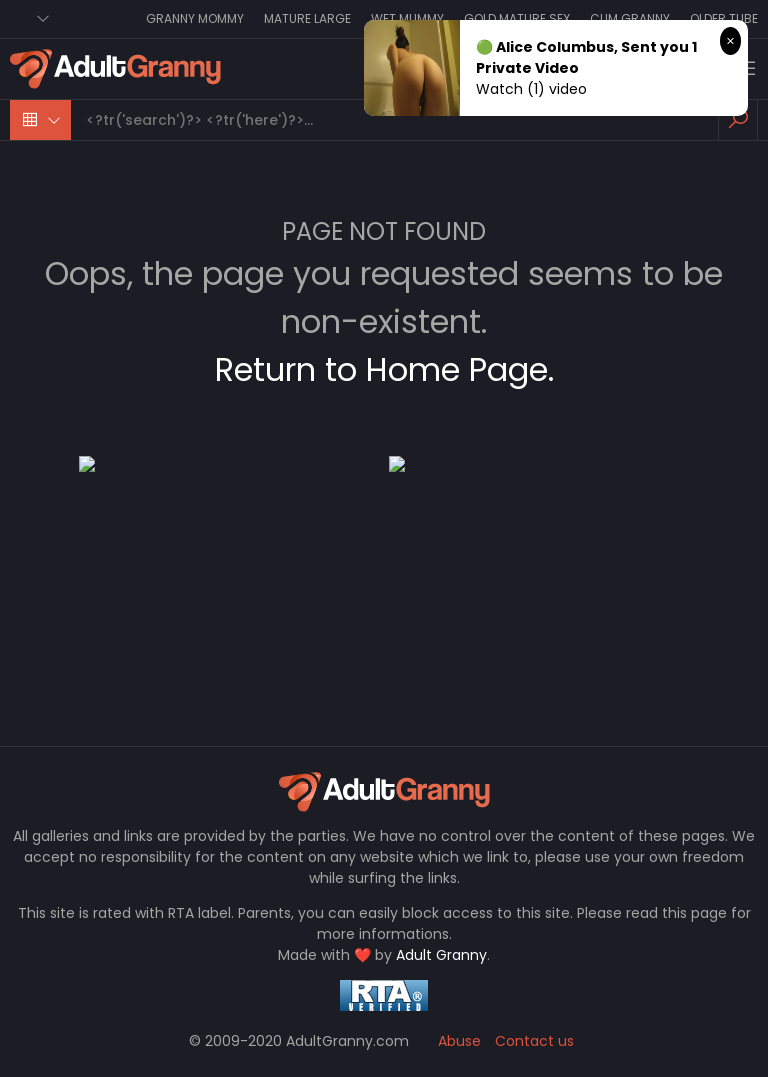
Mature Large (307, 18)
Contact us (534, 1041)
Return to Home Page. (384, 369)
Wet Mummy (407, 18)
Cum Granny (630, 18)
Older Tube (724, 18)
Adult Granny (441, 955)
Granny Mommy (195, 18)
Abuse (459, 1041)
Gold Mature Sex (517, 18)
